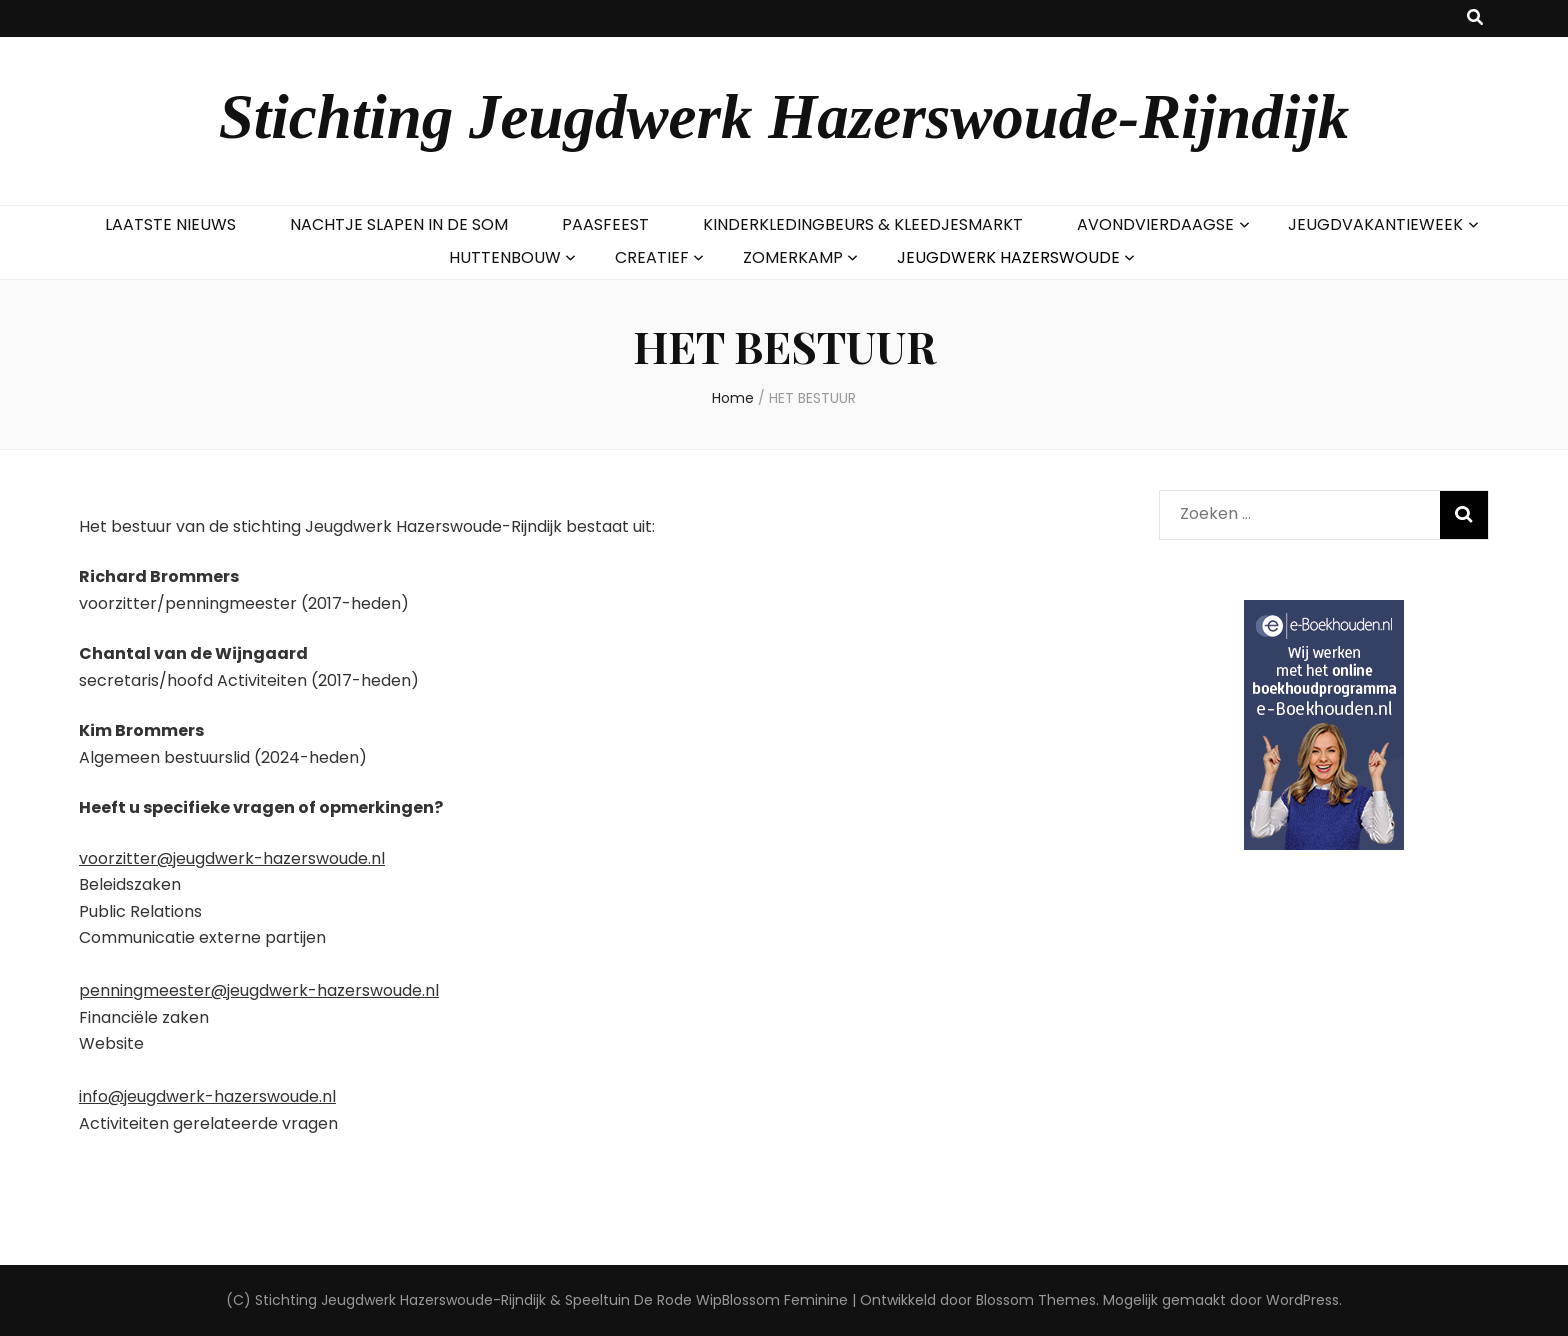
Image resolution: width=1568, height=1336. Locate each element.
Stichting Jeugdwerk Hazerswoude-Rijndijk (784, 117)
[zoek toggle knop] (1475, 18)
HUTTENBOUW (505, 257)
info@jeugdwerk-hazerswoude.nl (207, 1096)
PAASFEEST (605, 224)
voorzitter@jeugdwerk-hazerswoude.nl (232, 858)
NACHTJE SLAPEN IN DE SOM (399, 224)
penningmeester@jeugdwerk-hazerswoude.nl (259, 990)
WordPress (1302, 1300)
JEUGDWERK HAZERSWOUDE (1008, 257)
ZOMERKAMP (793, 257)
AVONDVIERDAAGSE (1155, 224)
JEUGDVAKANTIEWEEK (1375, 224)
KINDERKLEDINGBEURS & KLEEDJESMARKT (863, 224)
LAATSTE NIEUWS (170, 224)
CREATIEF (652, 257)
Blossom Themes (1036, 1300)
